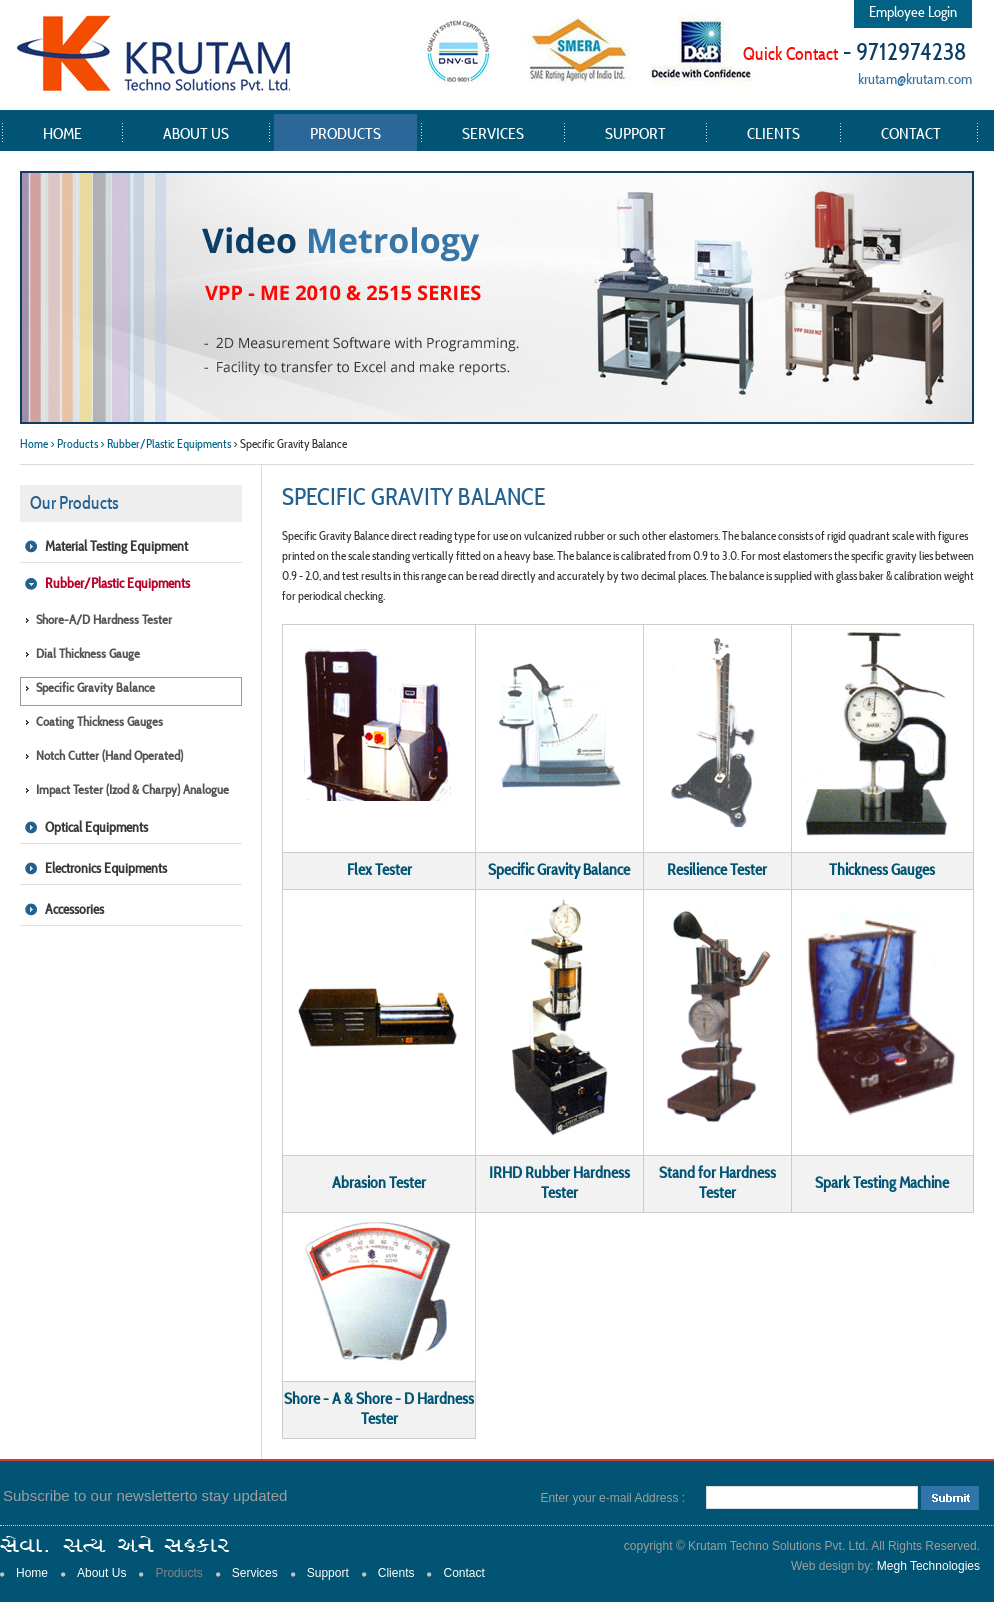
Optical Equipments (96, 827)
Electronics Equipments (106, 868)
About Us (196, 133)
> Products (74, 443)
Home (62, 133)
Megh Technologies (928, 1566)
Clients (773, 133)
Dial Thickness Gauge (88, 653)
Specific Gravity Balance (95, 687)
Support (635, 133)
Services (493, 133)
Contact (911, 133)
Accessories (74, 909)
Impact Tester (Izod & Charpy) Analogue (132, 789)
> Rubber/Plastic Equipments (165, 443)
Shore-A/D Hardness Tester (104, 619)
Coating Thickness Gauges (99, 721)
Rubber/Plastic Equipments (117, 583)
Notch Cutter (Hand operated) (109, 755)
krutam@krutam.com (915, 78)
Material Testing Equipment (116, 546)
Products (345, 133)
